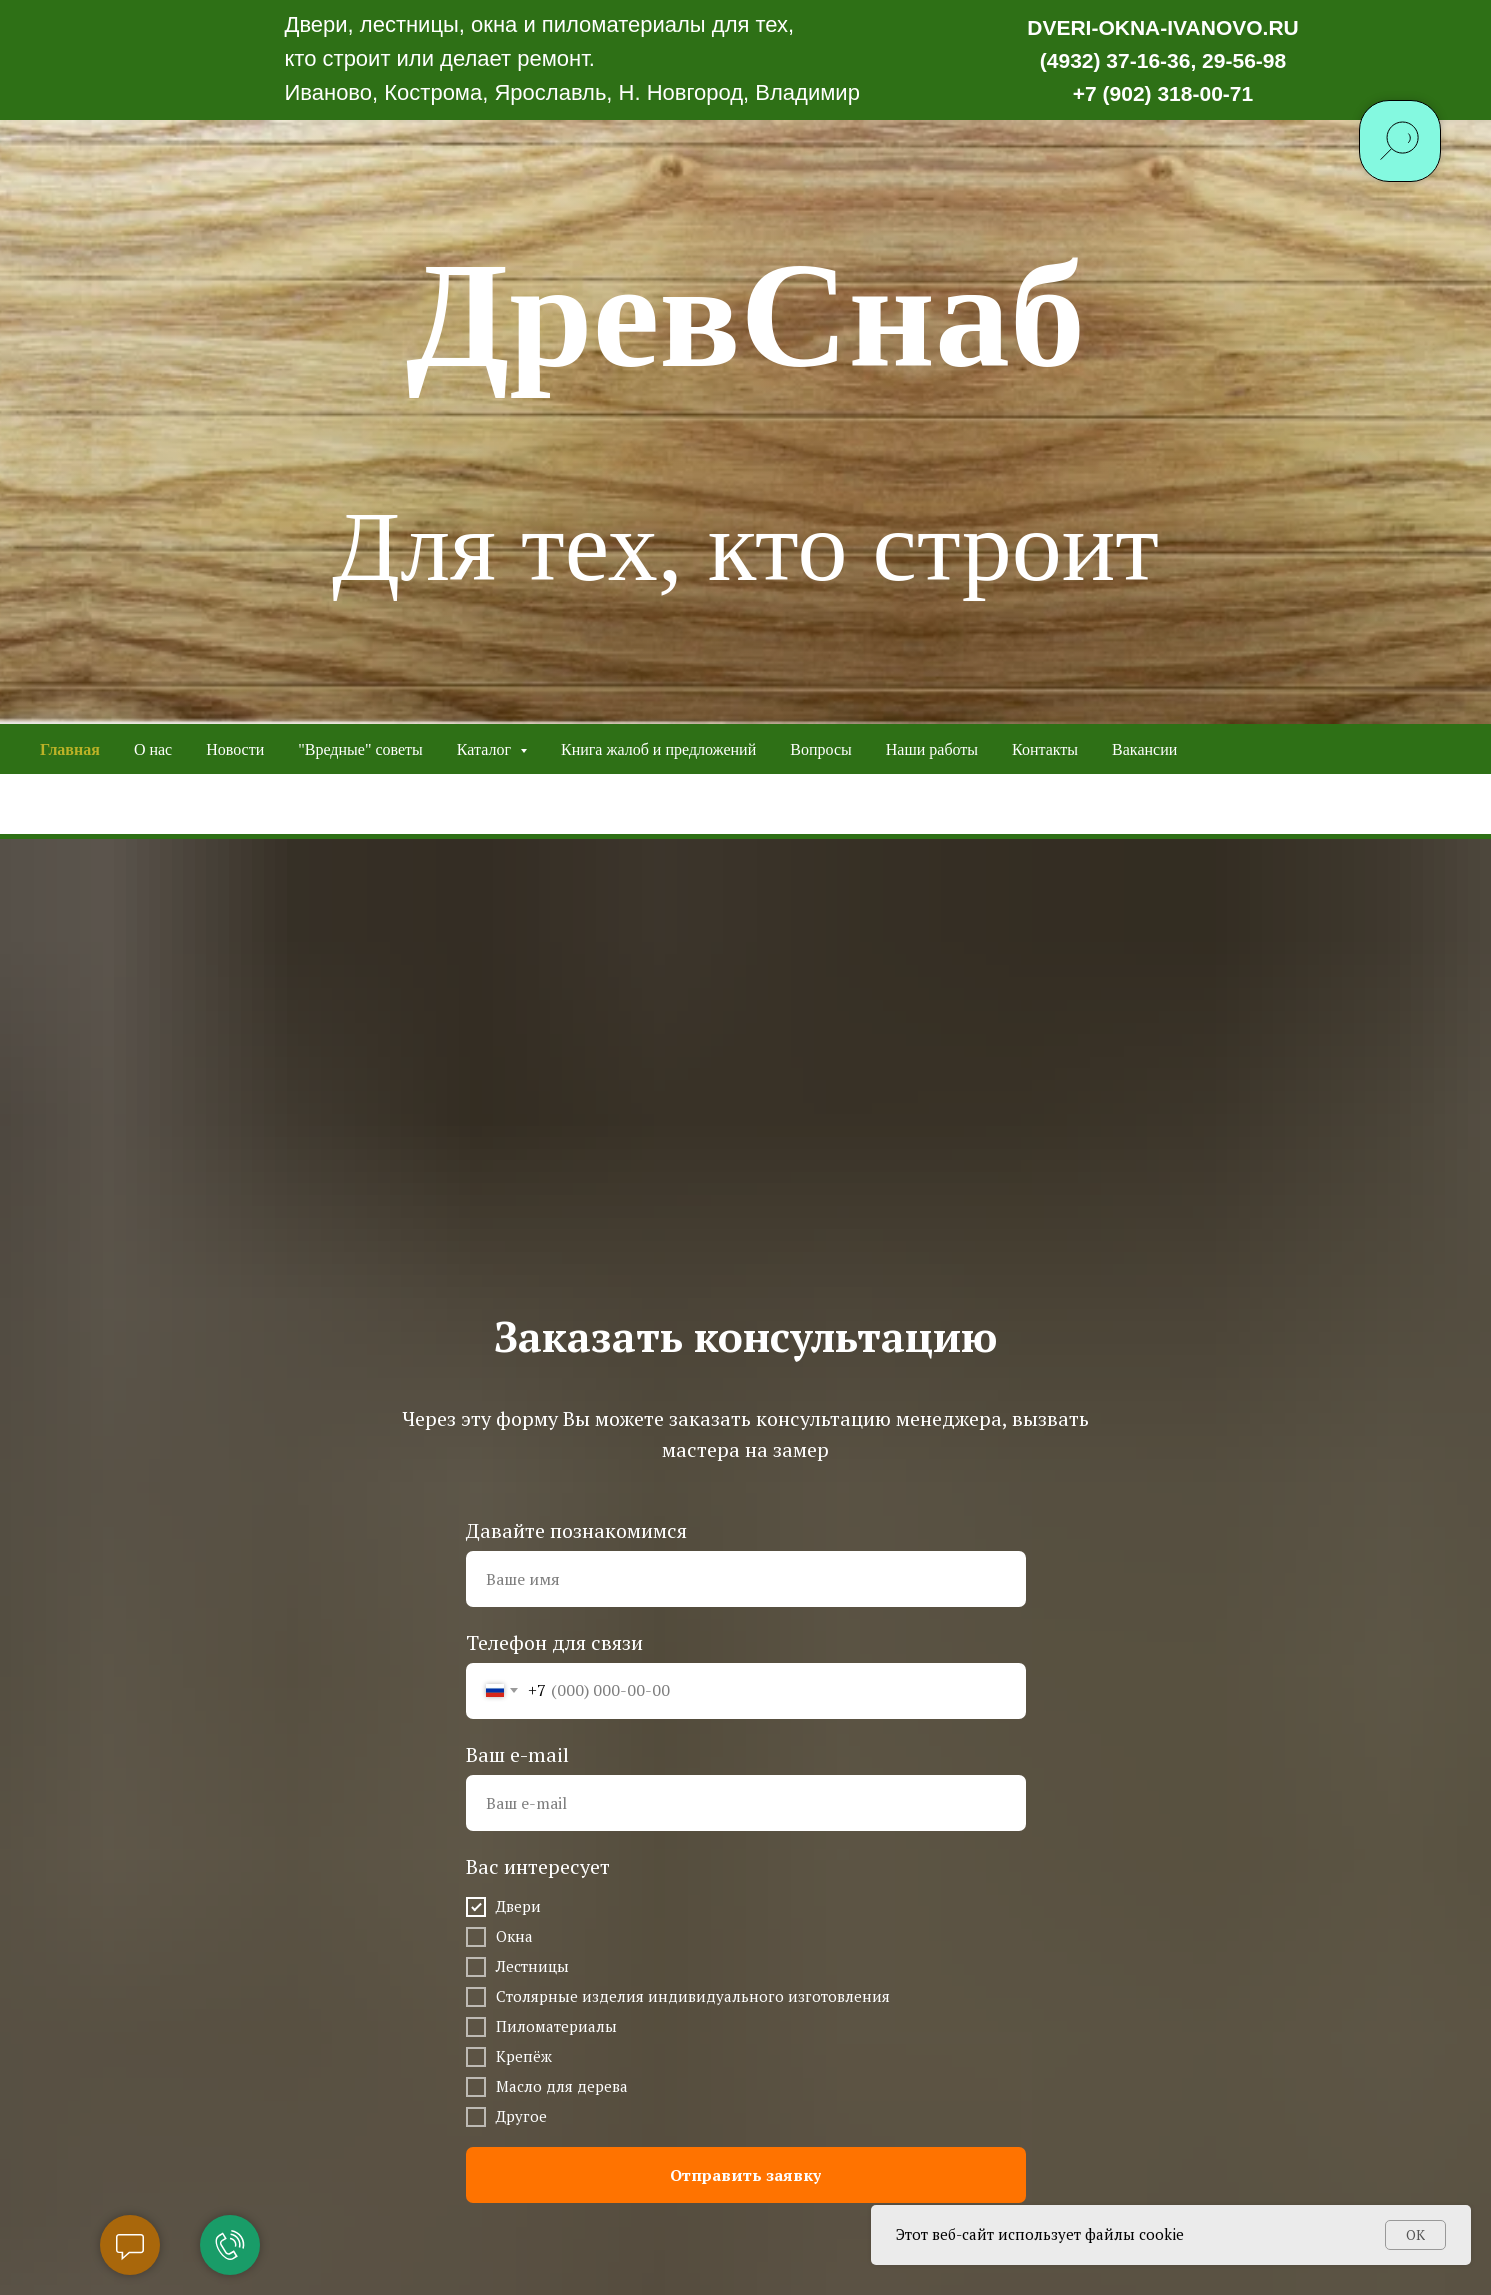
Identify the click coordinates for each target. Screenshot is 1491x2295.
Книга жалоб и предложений (658, 749)
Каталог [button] (486, 749)
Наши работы (932, 749)
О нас (153, 749)
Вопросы (820, 749)
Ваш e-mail (517, 1754)
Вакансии (1144, 749)
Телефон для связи (554, 1642)
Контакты (1045, 749)
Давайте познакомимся (576, 1530)
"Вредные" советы (360, 749)
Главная (70, 749)
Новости (235, 749)
